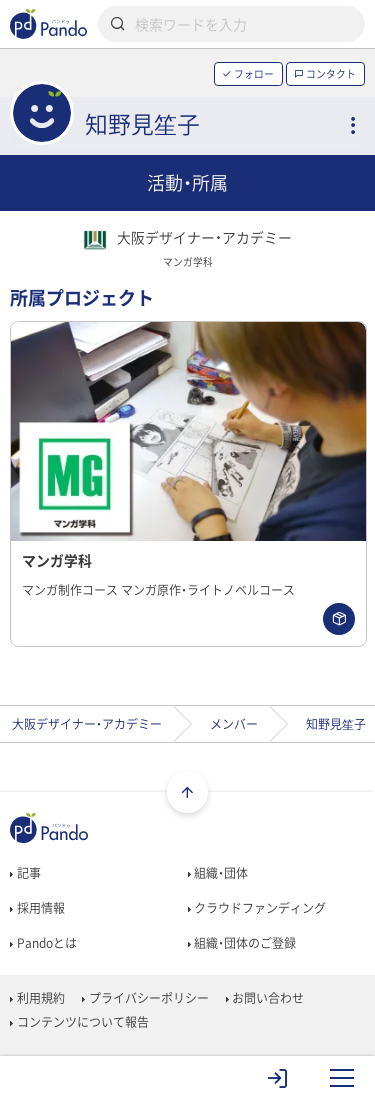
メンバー (234, 724)
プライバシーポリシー (145, 998)
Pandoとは (43, 943)
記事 (25, 873)
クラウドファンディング (257, 908)
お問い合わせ (265, 998)
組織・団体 (218, 873)
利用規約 (37, 998)
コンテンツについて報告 (79, 1022)
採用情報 (37, 908)
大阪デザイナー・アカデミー (87, 724)
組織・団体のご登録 (242, 943)
